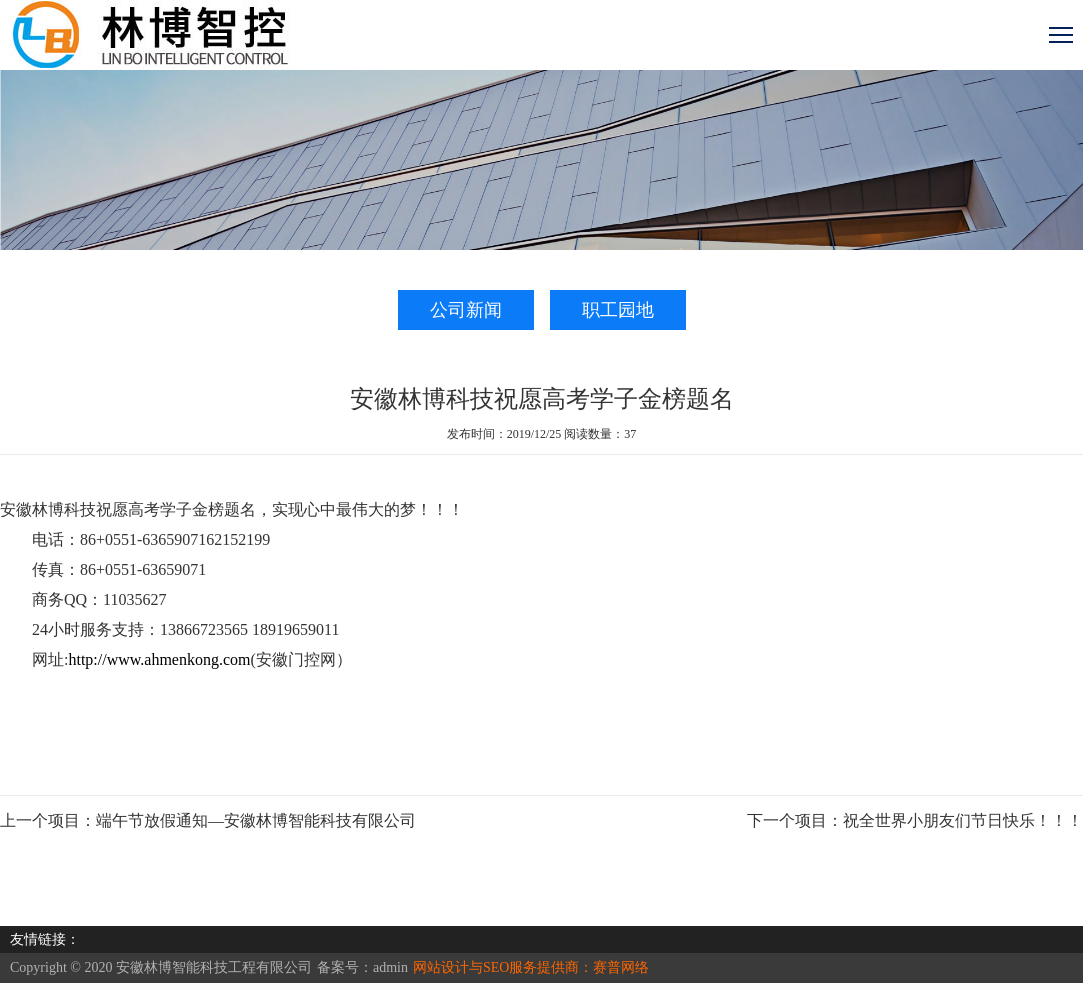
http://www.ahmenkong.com (159, 659)
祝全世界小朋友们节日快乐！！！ (963, 820)
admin (390, 967)
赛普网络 (621, 967)
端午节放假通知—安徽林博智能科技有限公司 (256, 820)
